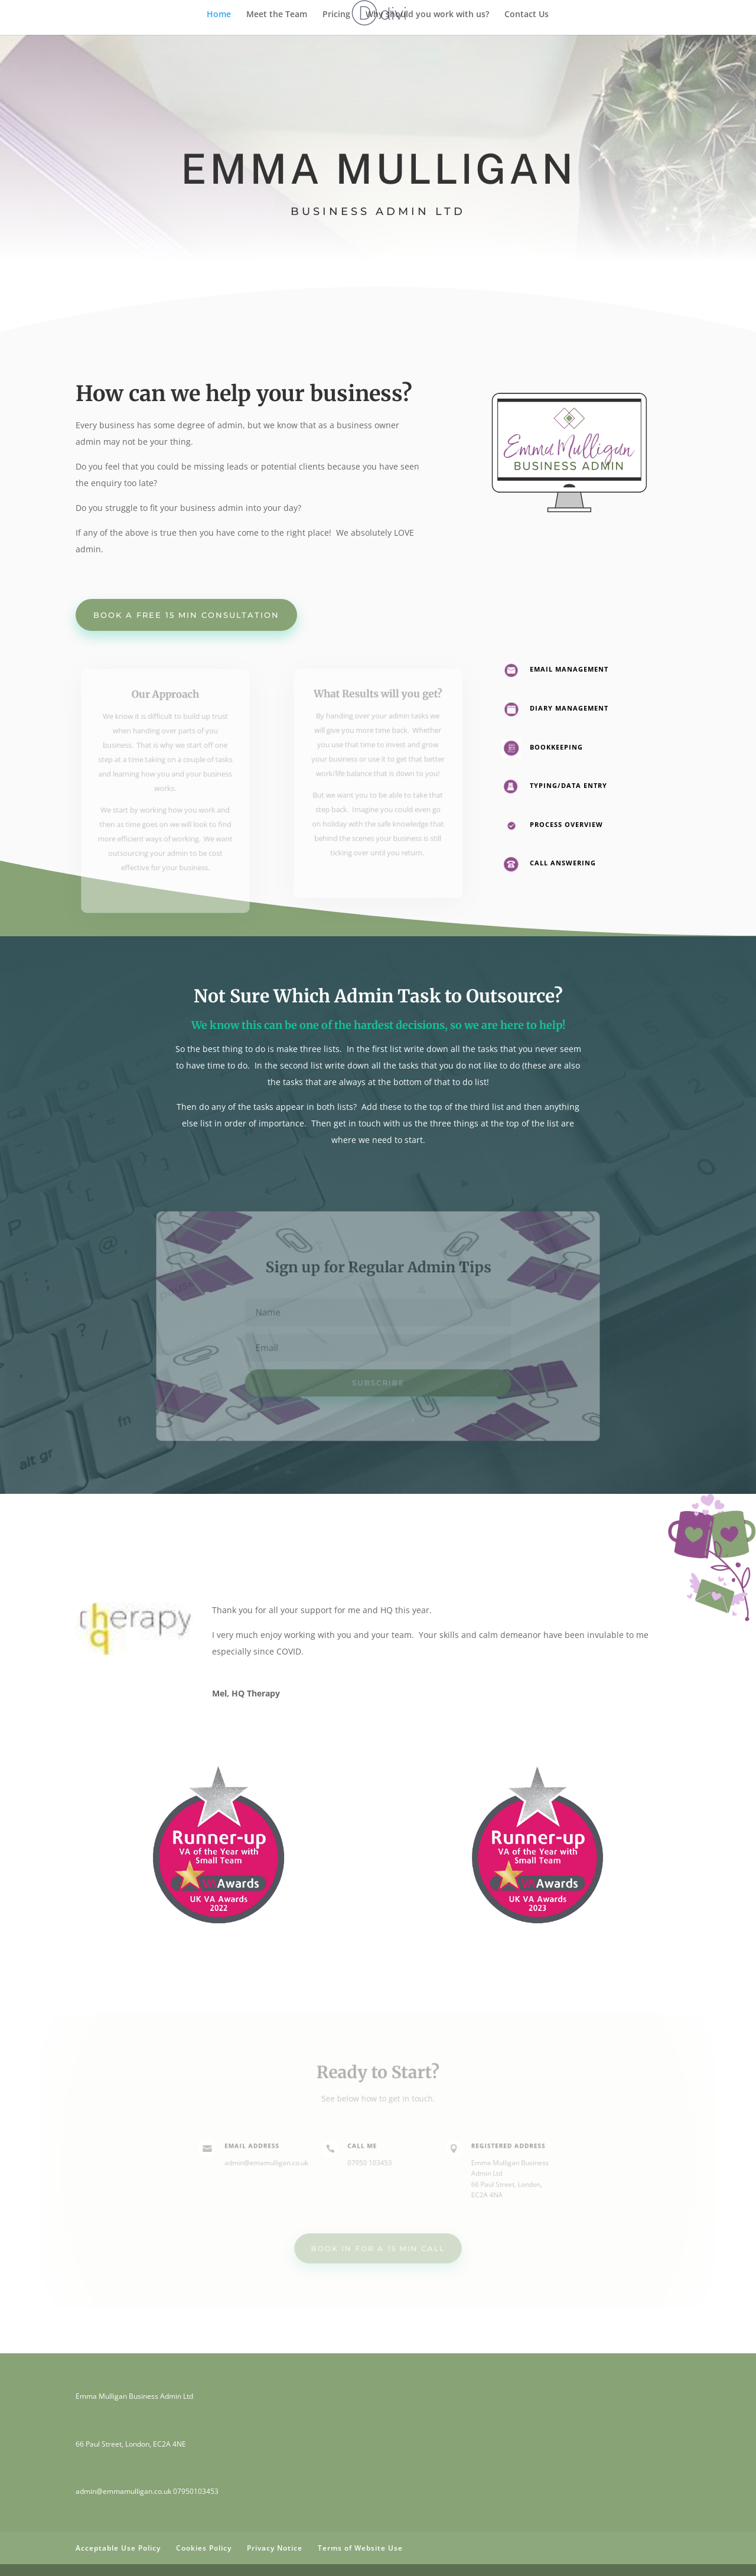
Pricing (336, 14)
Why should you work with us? (427, 14)
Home (219, 14)
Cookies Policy (204, 2548)
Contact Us (526, 14)
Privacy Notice (274, 2548)
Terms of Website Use (360, 2548)
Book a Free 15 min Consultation (186, 615)
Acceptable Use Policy (118, 2548)
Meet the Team (276, 14)
